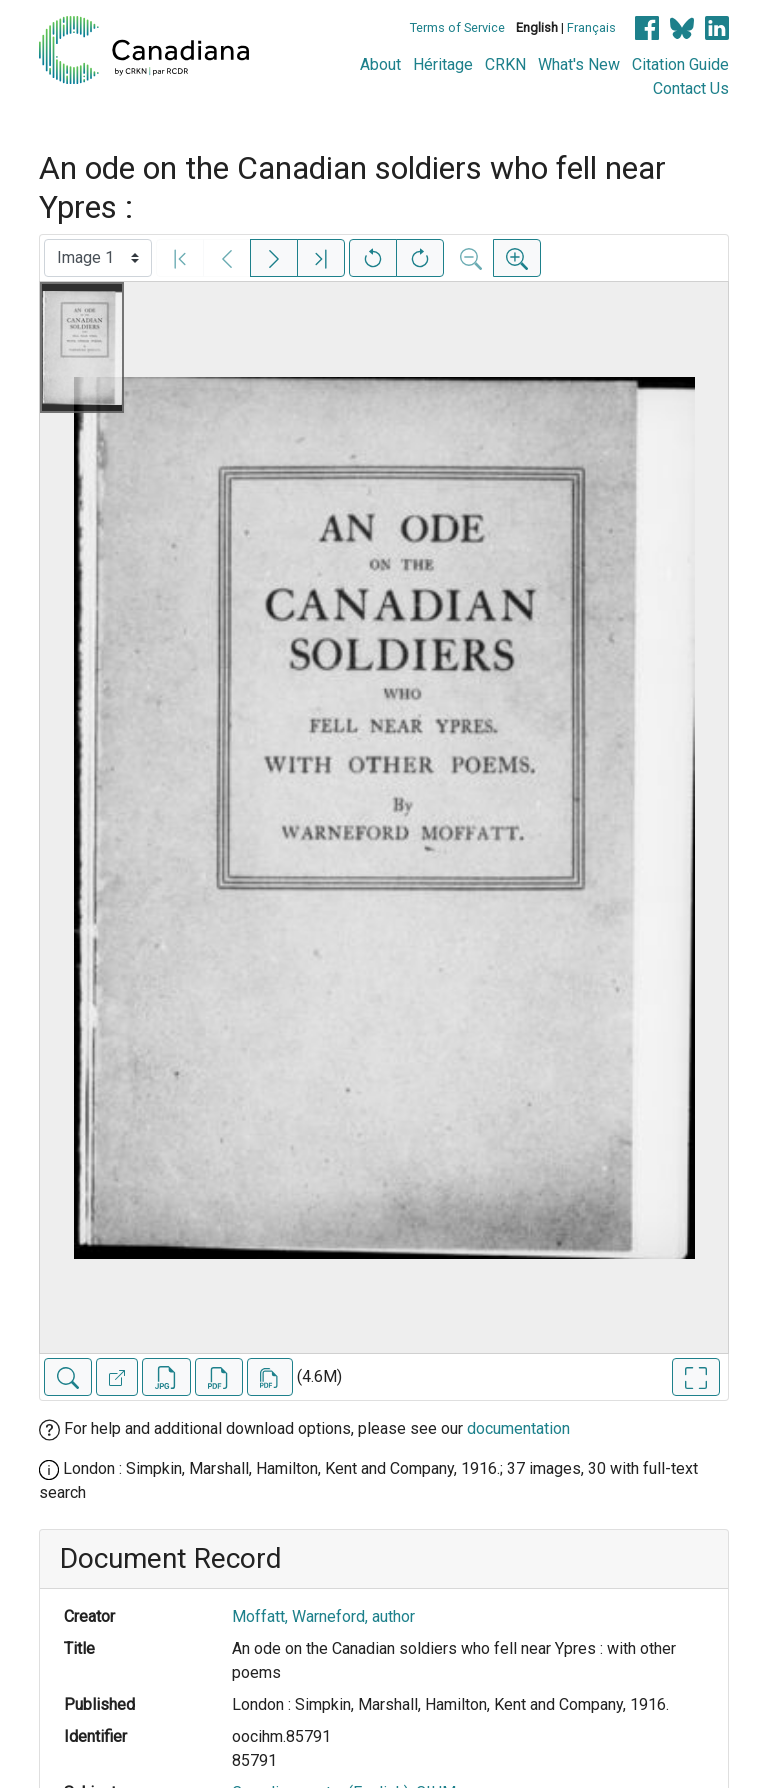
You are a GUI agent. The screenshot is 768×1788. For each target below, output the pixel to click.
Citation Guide (680, 64)
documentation (518, 1428)
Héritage (443, 64)
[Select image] (98, 258)
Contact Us (691, 88)
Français (591, 27)
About (380, 64)
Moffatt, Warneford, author (323, 1616)
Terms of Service (457, 27)
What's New (579, 64)
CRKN (505, 64)
